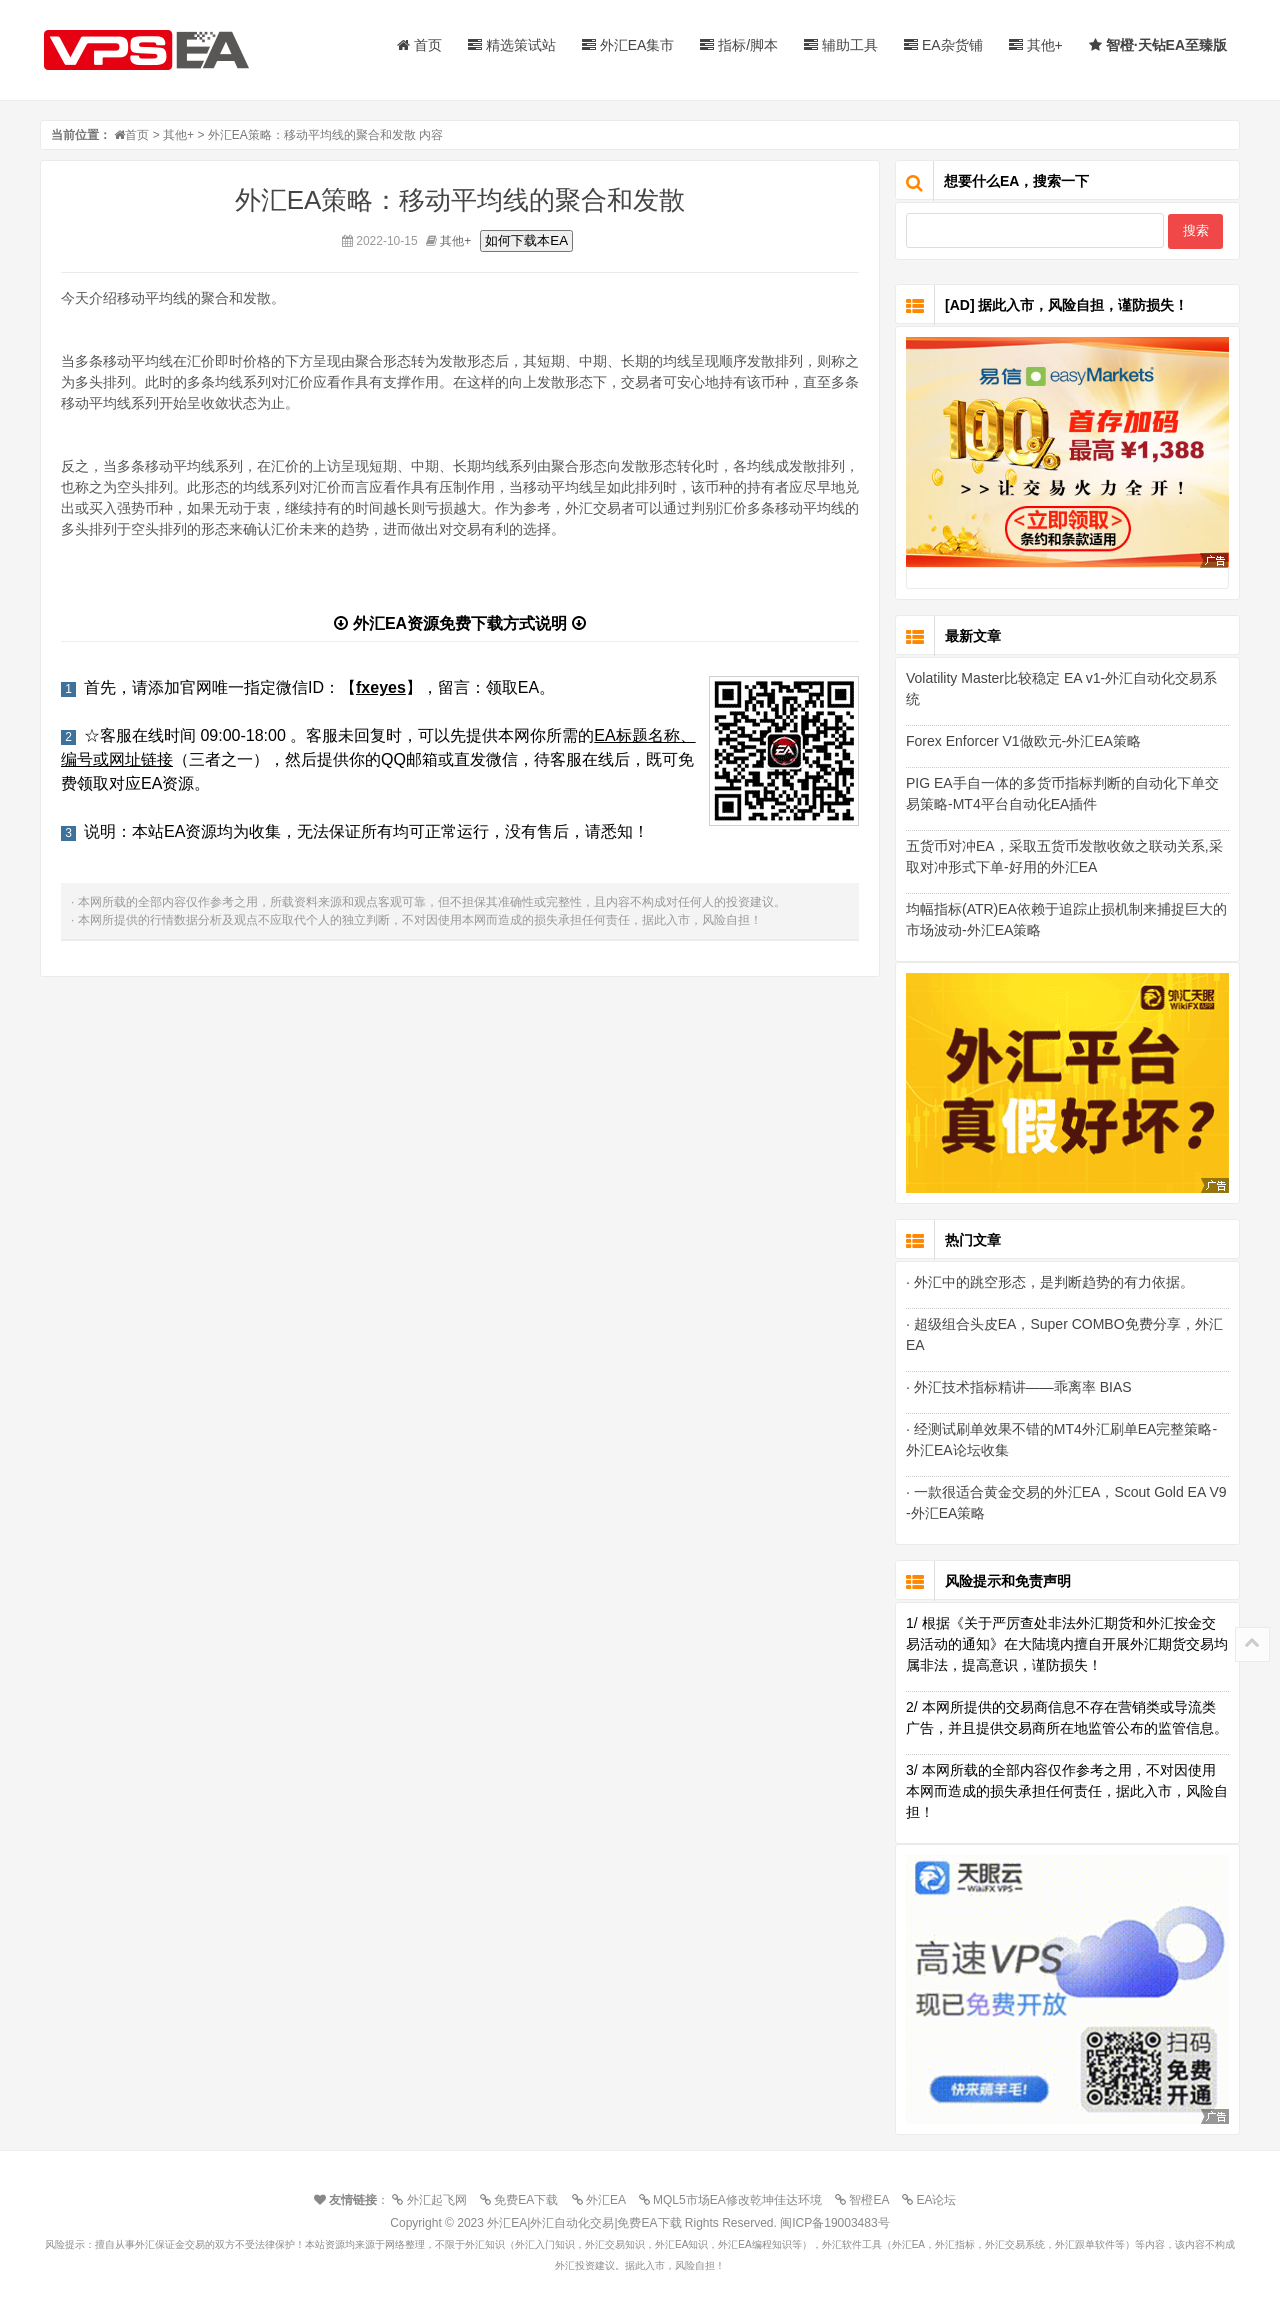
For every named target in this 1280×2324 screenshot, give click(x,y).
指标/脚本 (739, 45)
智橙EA (867, 2200)
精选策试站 (512, 45)
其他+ (1036, 45)
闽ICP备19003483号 (834, 2223)
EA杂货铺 (943, 45)
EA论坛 (934, 2200)
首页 (419, 45)
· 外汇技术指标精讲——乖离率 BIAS (1019, 1387)
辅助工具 (841, 45)
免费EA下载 (524, 2200)
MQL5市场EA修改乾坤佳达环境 (735, 2200)
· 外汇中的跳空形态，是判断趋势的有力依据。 (1050, 1282)
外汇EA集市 (628, 45)
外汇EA (604, 2200)
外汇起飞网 (434, 2200)
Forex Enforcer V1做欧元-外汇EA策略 (1023, 741)
